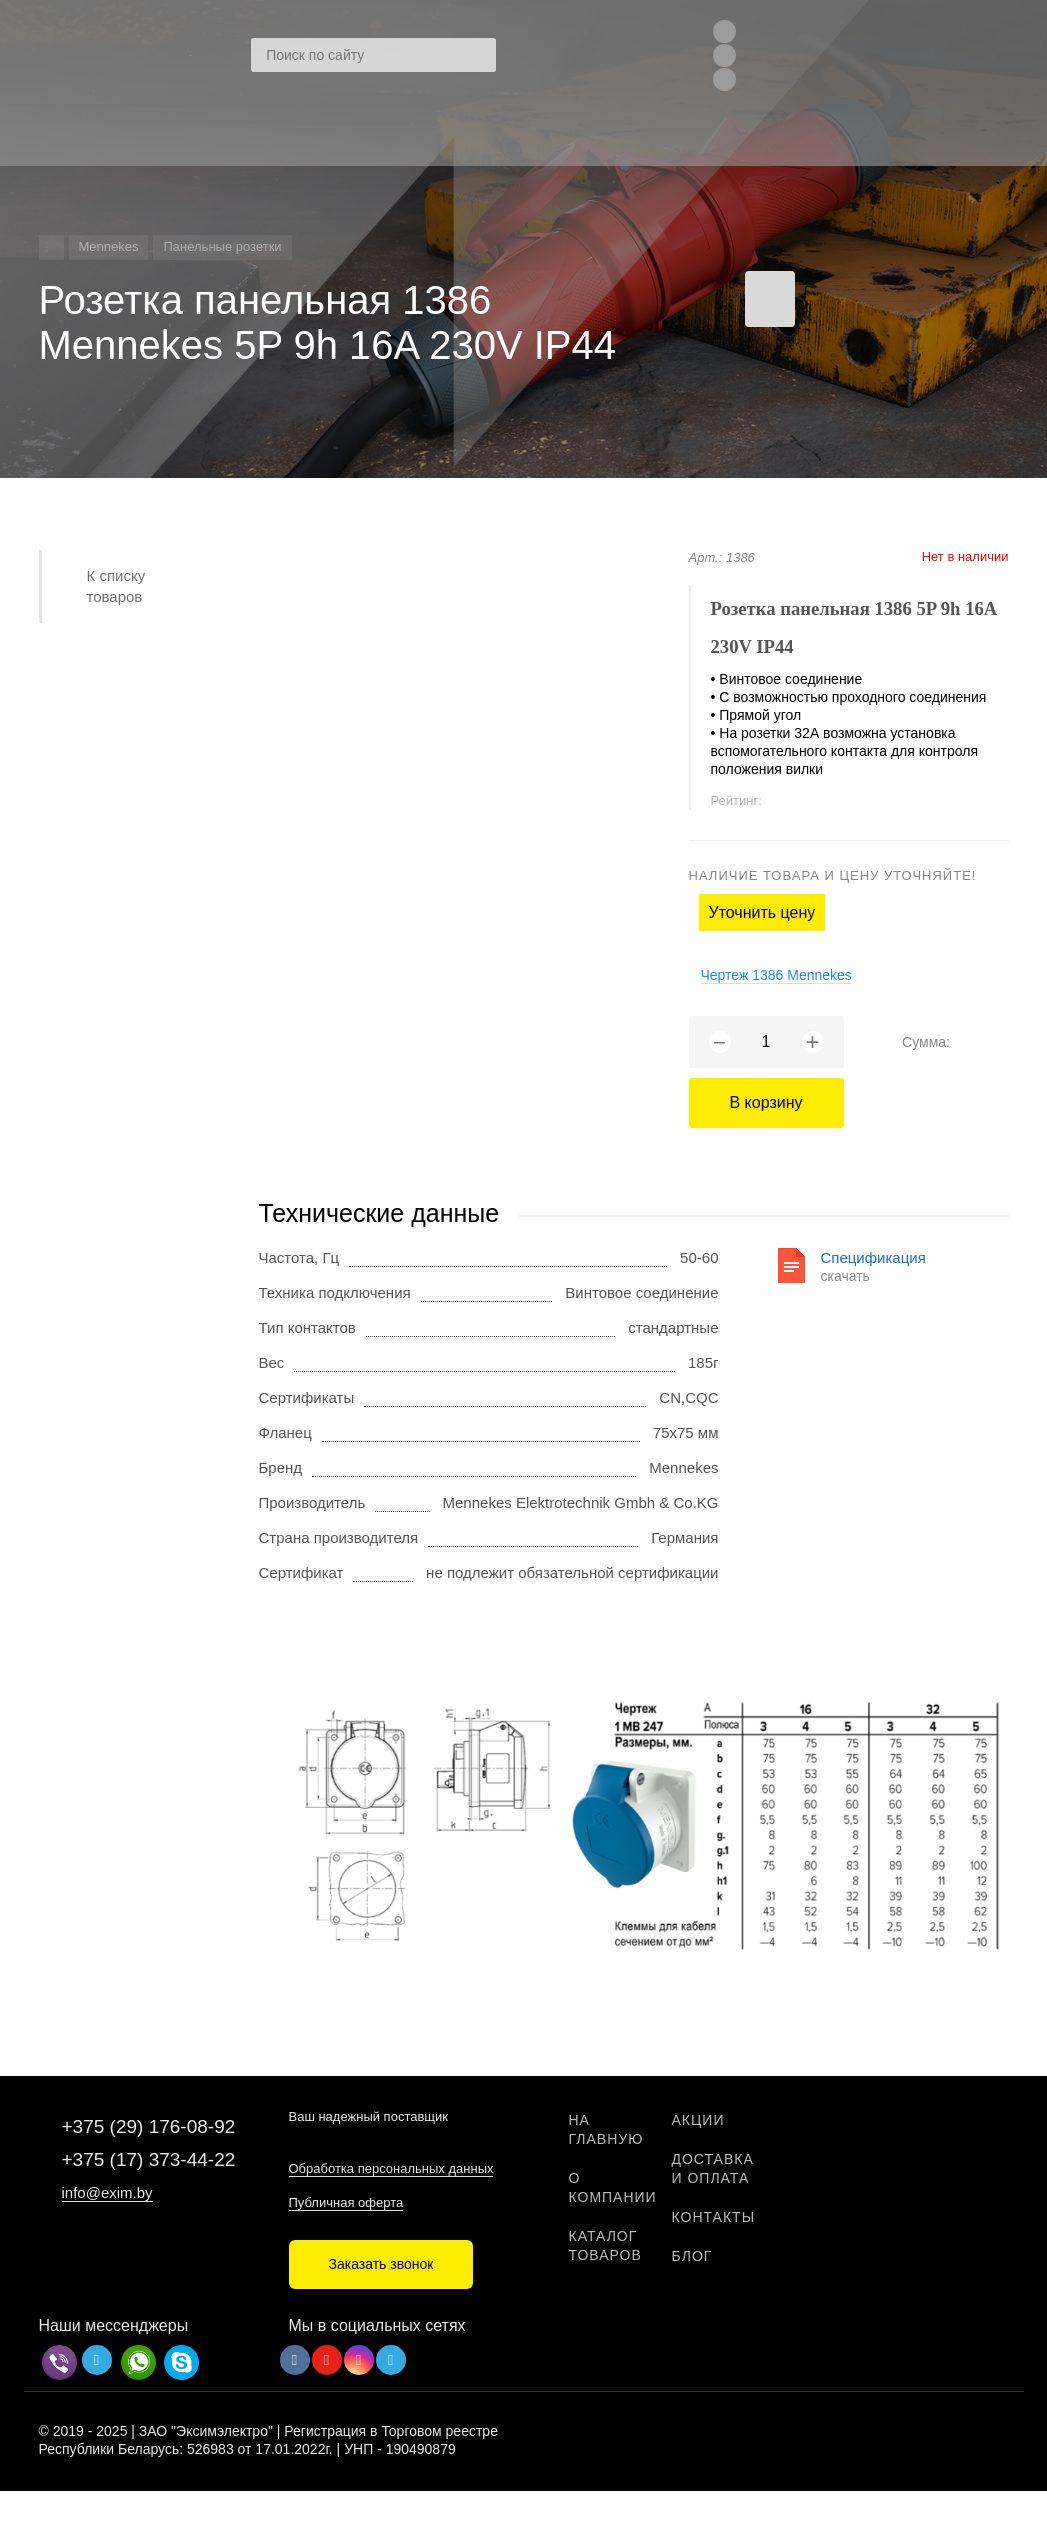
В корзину (765, 1102)
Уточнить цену (762, 912)
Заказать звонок (381, 2264)
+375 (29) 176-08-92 (149, 2126)
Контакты (714, 2217)
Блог (692, 2256)
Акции (698, 2120)
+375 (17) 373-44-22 (149, 2159)
